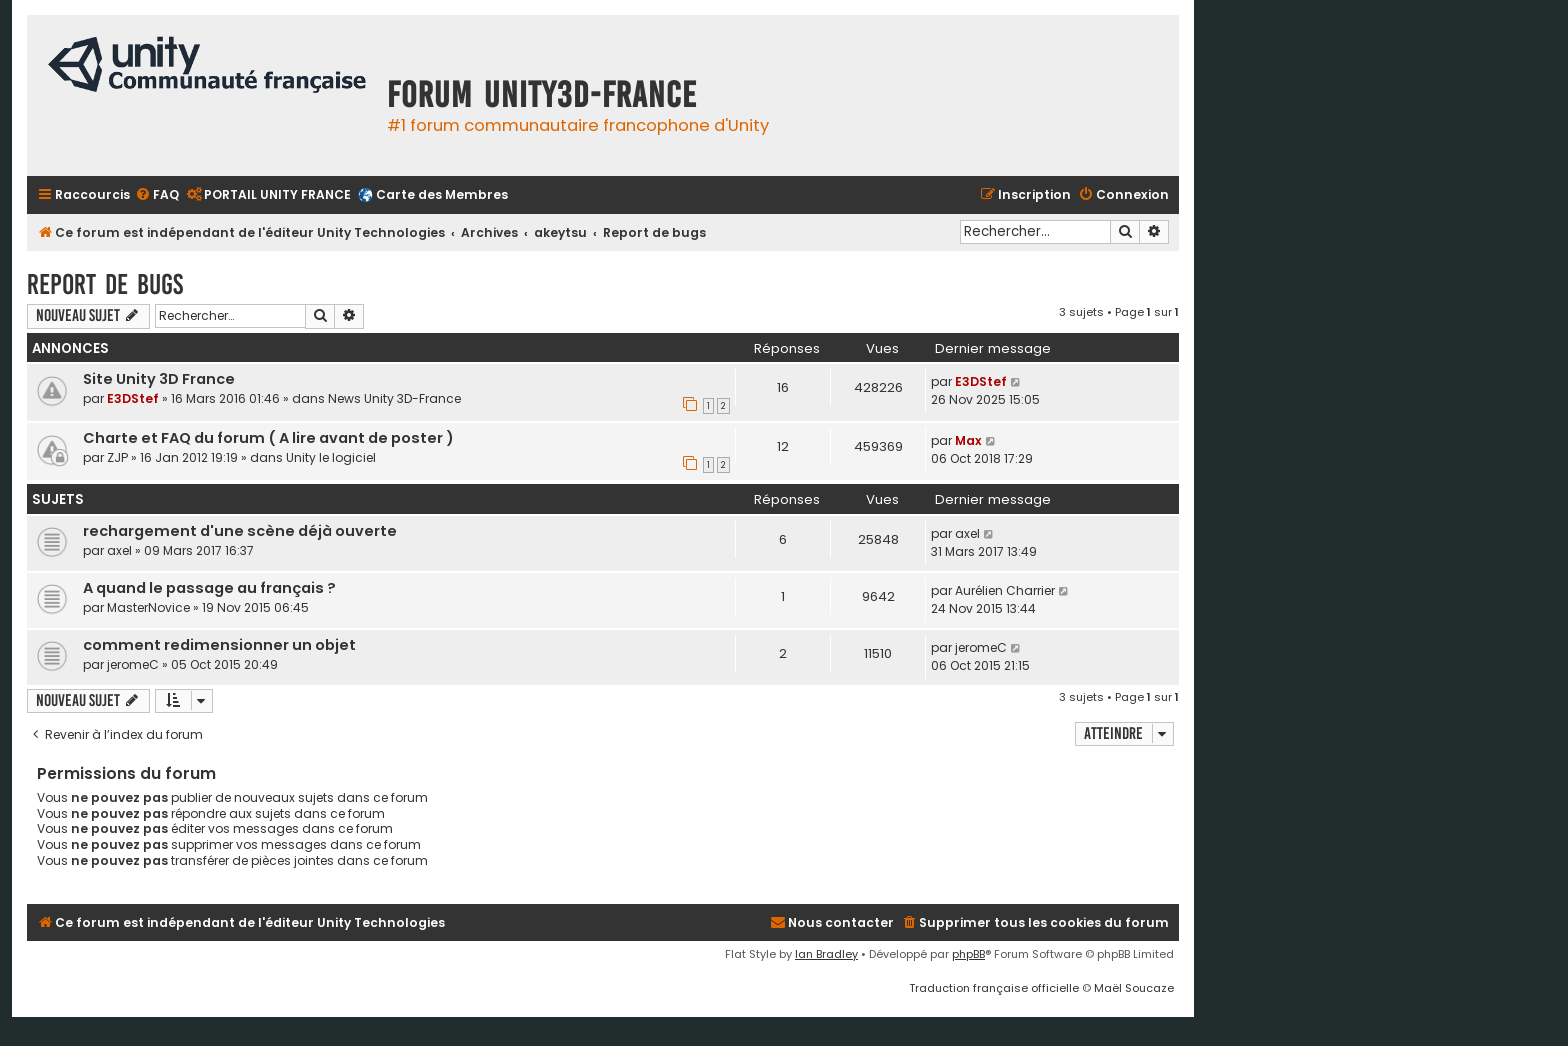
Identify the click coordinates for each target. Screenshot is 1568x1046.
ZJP (117, 457)
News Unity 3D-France (394, 398)
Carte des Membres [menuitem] (442, 194)
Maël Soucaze (1134, 988)
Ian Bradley (826, 954)
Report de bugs (105, 284)
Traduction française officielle (994, 988)
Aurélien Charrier (1005, 590)
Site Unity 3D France (159, 379)
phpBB (968, 954)
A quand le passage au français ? (209, 588)
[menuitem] (157, 195)
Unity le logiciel (331, 457)
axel (119, 550)
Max (968, 440)
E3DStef (133, 398)
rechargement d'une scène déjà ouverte (240, 531)
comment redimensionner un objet (219, 645)
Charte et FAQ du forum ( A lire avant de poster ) (268, 438)
